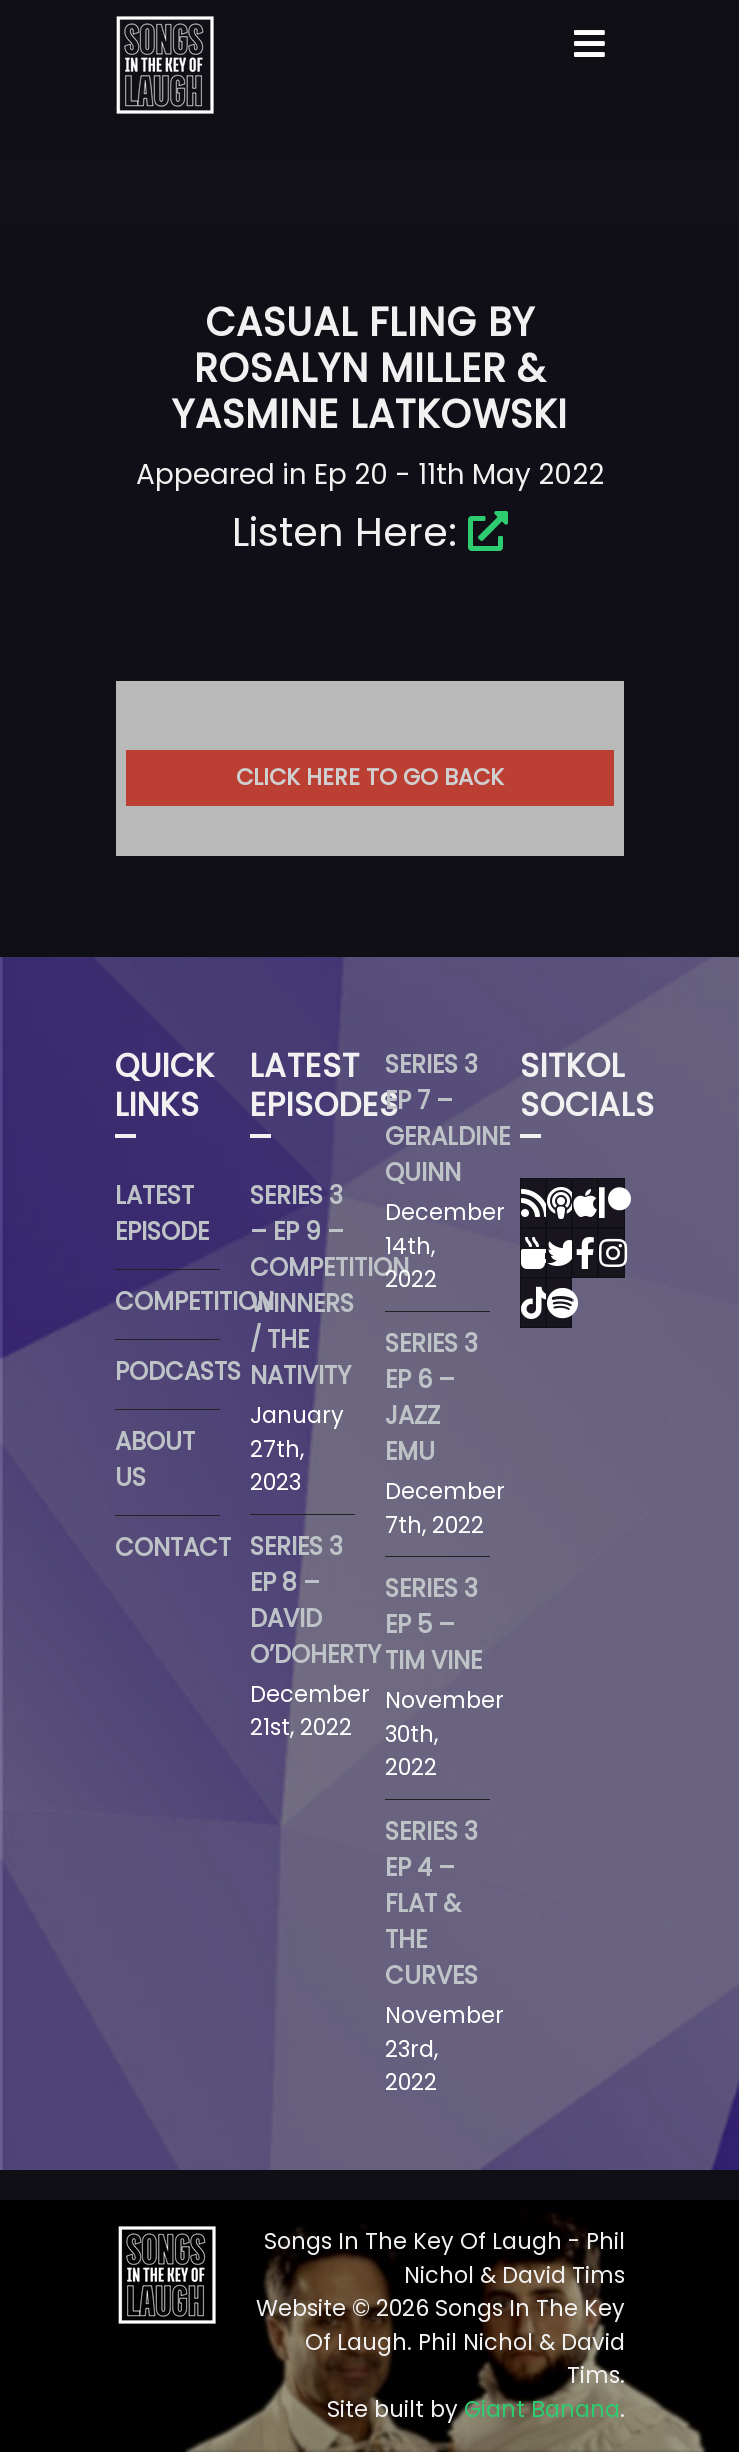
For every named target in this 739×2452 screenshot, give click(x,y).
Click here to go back (370, 777)
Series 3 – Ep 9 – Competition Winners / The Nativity (302, 1285)
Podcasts (167, 1371)
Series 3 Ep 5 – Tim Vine (433, 1624)
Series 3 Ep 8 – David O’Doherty (302, 1600)
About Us (155, 1459)
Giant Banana (542, 2409)
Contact (167, 1547)
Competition (167, 1301)
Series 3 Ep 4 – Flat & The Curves (431, 1903)
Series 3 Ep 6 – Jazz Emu (431, 1397)
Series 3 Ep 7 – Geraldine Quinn (437, 1118)
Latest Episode (162, 1213)
